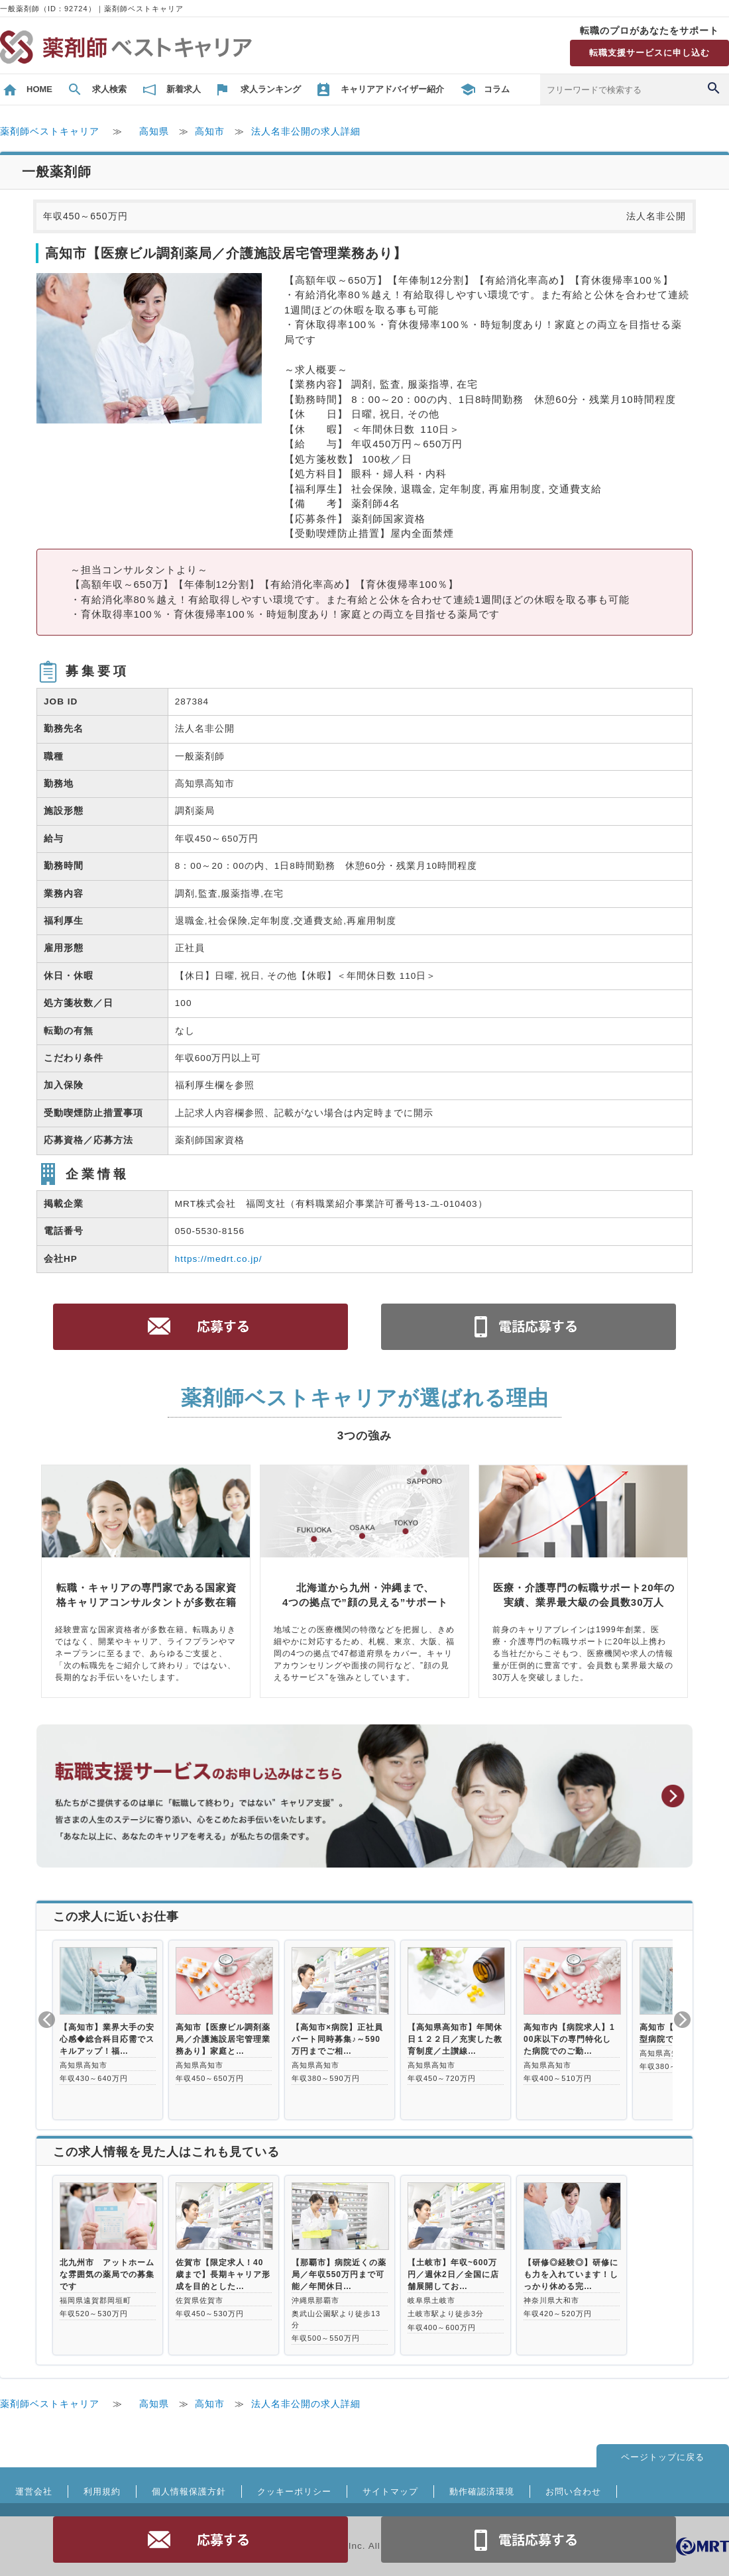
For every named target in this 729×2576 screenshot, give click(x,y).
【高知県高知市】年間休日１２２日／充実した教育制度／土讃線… (455, 2039)
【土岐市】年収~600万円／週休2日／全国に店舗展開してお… (453, 2274)
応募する (201, 2539)
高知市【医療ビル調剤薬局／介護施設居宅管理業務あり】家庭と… (223, 2039)
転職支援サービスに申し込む (649, 53)
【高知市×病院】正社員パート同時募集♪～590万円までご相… (337, 2039)
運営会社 (33, 2491)
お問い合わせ (573, 2491)
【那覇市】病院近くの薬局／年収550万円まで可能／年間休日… (339, 2274)
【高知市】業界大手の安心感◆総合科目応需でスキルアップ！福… (107, 2039)
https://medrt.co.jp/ (218, 1259)
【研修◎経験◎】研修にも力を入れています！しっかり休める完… (571, 2274)
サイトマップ (390, 2491)
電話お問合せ (529, 2539)
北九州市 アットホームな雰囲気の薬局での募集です (107, 2274)
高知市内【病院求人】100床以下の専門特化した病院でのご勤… (569, 2039)
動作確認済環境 (481, 2491)
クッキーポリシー (294, 2491)
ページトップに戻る (662, 2457)
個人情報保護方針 (189, 2491)
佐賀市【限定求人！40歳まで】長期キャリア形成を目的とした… (223, 2274)
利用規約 (102, 2491)
